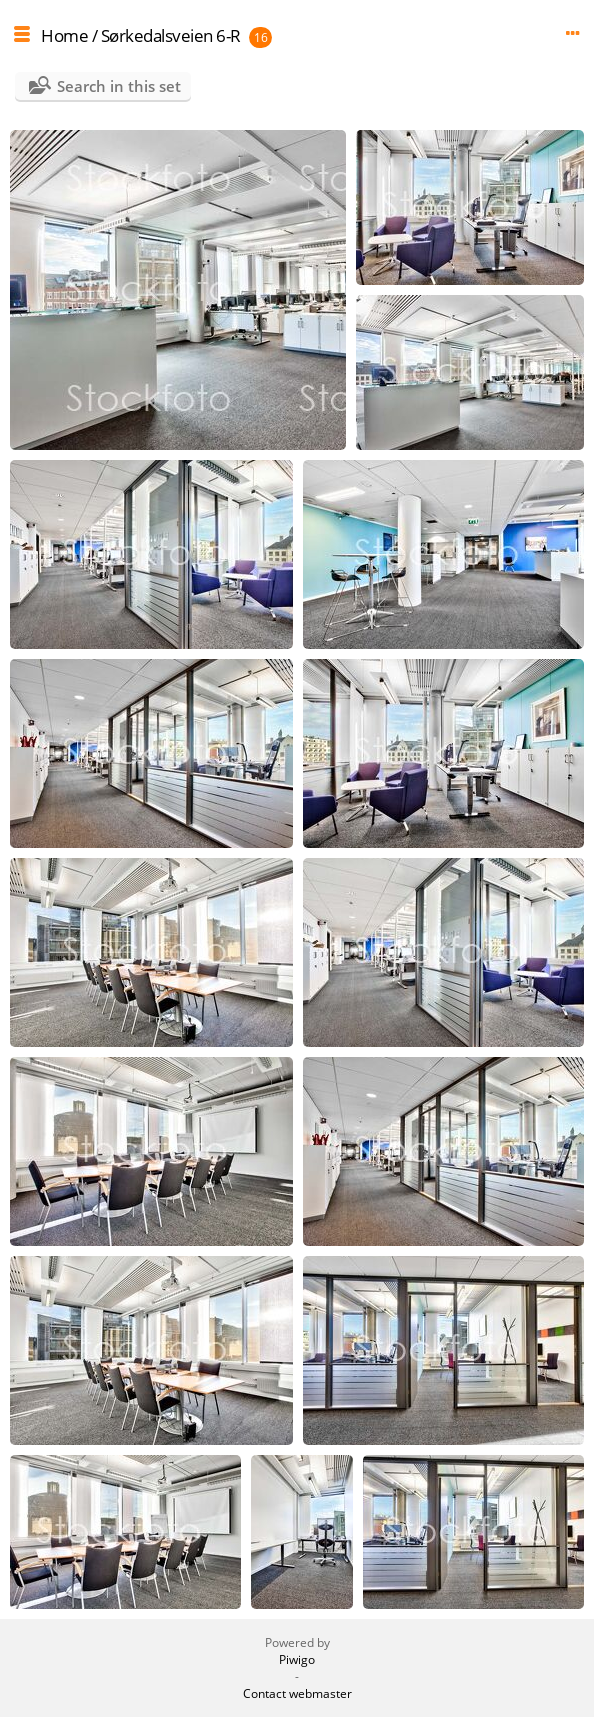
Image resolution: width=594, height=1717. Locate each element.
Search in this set (119, 86)
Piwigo (297, 1659)
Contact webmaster (297, 1693)
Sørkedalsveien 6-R (171, 35)
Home (64, 35)
